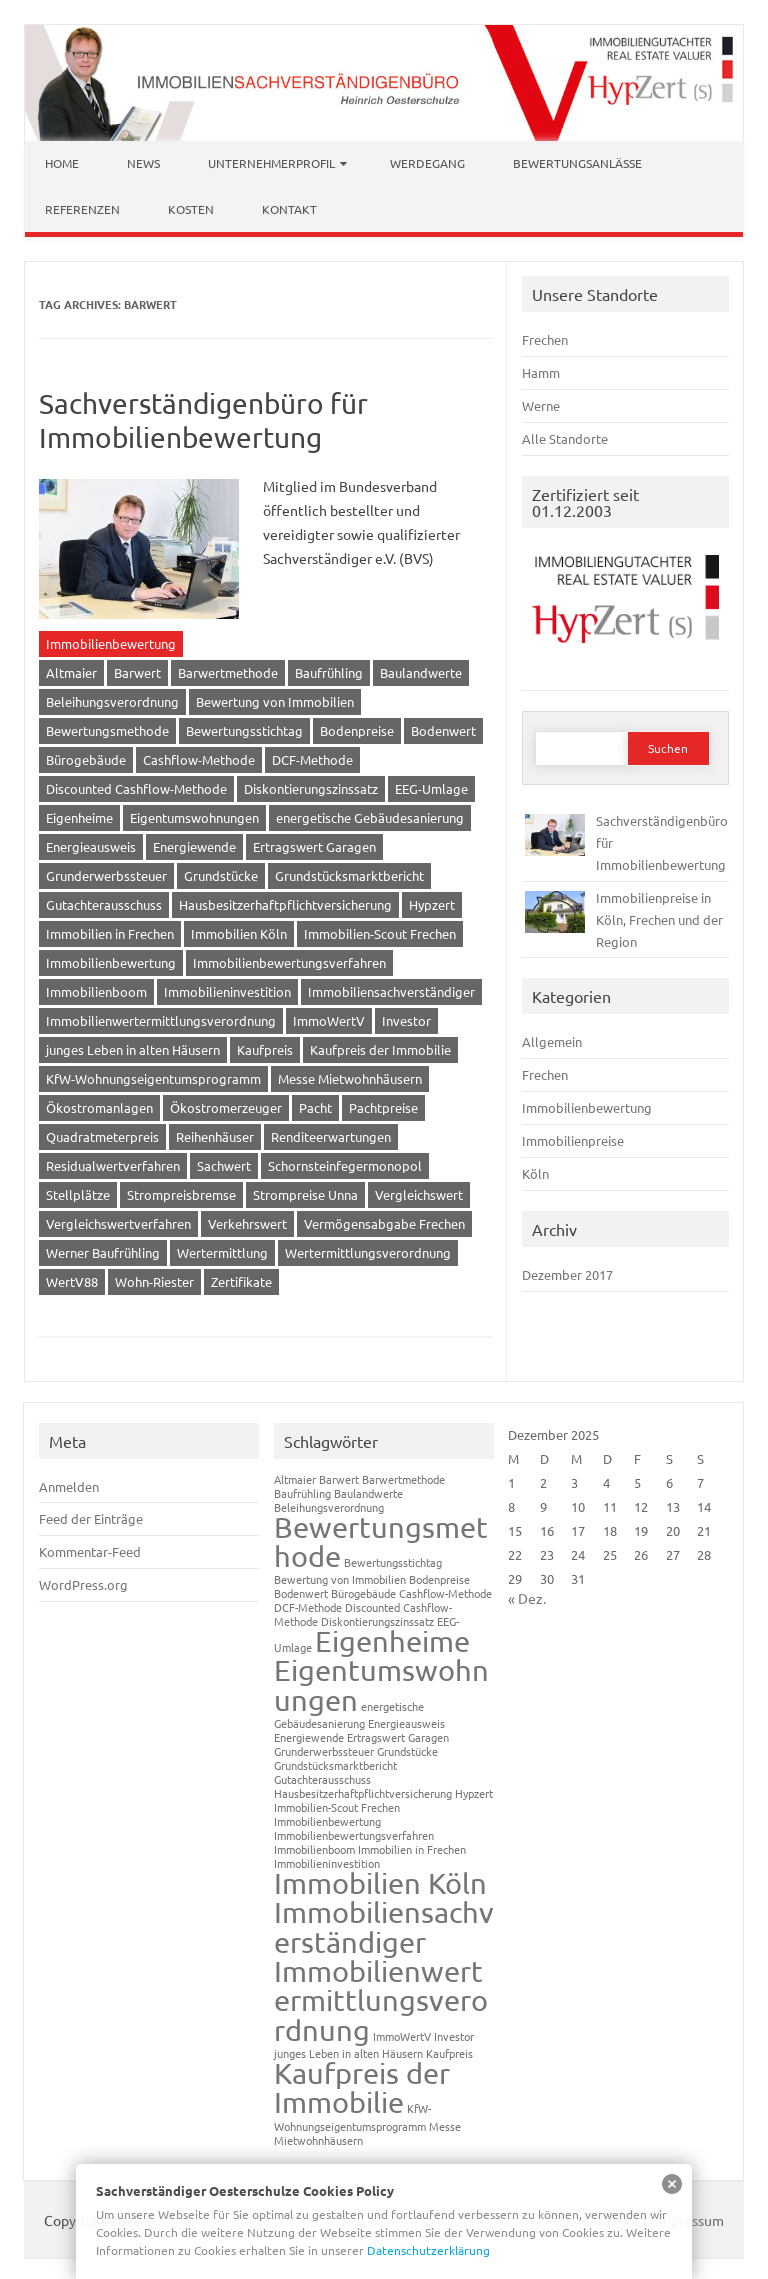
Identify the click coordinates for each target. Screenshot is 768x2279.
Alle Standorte (565, 438)
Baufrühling (329, 672)
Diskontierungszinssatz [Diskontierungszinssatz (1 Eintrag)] (377, 1621)
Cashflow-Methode (199, 759)
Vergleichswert (419, 1194)
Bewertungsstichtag (244, 730)
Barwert (137, 672)
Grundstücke (221, 875)
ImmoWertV (329, 1020)
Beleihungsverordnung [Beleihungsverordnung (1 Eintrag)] (329, 1507)
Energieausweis (91, 846)
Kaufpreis (265, 1049)
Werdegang (427, 163)
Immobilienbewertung (111, 643)
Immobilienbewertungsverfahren (289, 962)
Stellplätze (78, 1194)
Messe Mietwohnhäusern (350, 1078)
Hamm (541, 372)
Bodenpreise (357, 730)
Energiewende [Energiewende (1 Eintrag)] (309, 1737)
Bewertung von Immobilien (275, 701)
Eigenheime (79, 817)
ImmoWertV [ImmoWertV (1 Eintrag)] (402, 2036)
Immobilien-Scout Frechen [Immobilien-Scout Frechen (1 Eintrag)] (337, 1807)
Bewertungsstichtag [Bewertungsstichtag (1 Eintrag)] (393, 1562)
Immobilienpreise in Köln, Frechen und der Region (659, 919)
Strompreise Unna (305, 1194)
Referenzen (82, 209)
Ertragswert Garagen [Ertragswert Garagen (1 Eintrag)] (398, 1737)
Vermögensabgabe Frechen (384, 1223)
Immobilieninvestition (227, 991)
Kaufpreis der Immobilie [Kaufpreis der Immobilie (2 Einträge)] (362, 2087)
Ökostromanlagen (99, 1107)
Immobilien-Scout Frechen (380, 933)
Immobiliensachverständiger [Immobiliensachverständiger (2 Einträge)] (384, 1926)
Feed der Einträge (91, 1518)
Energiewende (194, 846)
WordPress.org (83, 1584)
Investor (406, 1020)
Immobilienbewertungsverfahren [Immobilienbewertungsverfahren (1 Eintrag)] (354, 1835)
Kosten (191, 209)
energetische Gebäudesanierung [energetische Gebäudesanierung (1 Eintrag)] (349, 1714)
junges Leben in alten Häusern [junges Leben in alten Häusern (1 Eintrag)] (348, 2053)
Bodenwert (443, 730)
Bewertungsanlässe (577, 163)
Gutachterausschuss (104, 904)
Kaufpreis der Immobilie (380, 1049)
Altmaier (71, 672)
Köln (535, 1173)
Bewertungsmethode (107, 730)
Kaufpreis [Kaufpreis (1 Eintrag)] (449, 2053)
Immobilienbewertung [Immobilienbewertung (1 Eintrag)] (327, 1821)
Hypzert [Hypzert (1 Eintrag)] (474, 1793)
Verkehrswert (247, 1223)
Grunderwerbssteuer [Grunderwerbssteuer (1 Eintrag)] (324, 1751)
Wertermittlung (222, 1252)
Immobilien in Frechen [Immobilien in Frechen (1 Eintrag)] (412, 1849)
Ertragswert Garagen (314, 846)
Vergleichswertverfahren (118, 1223)
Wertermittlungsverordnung (368, 1252)
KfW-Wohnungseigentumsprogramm (153, 1078)
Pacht (315, 1107)
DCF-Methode (312, 759)
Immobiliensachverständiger (391, 991)
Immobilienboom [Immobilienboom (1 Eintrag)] (314, 1849)
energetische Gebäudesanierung (370, 817)
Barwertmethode (228, 672)
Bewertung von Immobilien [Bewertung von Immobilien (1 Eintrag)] (340, 1579)
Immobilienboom (96, 991)
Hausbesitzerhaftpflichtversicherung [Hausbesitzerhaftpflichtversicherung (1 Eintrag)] (363, 1793)
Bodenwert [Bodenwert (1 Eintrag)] (301, 1593)
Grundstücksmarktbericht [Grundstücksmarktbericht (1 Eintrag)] (335, 1765)
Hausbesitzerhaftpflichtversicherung (285, 904)
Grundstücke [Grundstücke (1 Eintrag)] (407, 1751)
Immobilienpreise (573, 1140)
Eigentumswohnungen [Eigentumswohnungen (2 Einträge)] (381, 1684)
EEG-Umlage (431, 788)
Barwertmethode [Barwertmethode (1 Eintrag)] (403, 1479)
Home (62, 163)
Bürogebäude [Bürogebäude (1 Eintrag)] (363, 1593)
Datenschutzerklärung (428, 2250)
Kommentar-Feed (90, 1551)
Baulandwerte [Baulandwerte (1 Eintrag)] (368, 1493)
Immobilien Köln (239, 933)
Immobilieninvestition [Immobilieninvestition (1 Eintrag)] (327, 1863)
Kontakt (289, 209)
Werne (541, 405)
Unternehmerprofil (271, 163)
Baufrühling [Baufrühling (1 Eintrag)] (302, 1493)
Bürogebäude (86, 759)
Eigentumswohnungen (194, 817)
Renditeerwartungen (331, 1136)
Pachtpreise (383, 1107)
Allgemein (552, 1041)
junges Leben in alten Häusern (133, 1049)
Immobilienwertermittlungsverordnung (161, 1020)
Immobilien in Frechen (110, 933)
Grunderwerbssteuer (106, 875)
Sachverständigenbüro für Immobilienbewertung (203, 420)
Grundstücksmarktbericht (349, 875)
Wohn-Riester (154, 1281)
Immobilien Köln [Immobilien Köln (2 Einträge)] (380, 1883)
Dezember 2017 (567, 1274)
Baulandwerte (421, 672)
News (143, 163)
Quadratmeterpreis (102, 1136)
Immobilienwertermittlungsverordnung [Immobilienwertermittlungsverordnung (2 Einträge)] (381, 2000)
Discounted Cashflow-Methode (136, 788)
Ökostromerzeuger (226, 1107)
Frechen (545, 339)
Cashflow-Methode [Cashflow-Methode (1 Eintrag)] (445, 1593)
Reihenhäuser (215, 1136)
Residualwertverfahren (113, 1165)
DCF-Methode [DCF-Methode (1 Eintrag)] (308, 1607)
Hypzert (432, 904)
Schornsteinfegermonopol (345, 1165)
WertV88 (72, 1281)
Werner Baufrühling (103, 1252)
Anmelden (69, 1486)
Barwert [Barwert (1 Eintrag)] (339, 1479)
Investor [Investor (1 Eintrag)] (454, 2036)
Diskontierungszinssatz (311, 788)
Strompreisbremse (181, 1194)
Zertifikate (241, 1281)
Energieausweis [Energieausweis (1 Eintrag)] (406, 1723)
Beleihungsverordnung (112, 701)
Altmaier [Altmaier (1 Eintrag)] (295, 1479)
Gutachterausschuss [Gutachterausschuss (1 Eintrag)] (322, 1779)
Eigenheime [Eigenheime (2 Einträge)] (392, 1641)
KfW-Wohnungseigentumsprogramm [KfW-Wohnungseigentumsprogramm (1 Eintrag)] (352, 2116)
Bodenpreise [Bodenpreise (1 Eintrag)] (439, 1579)
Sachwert (224, 1165)
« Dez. (527, 1598)
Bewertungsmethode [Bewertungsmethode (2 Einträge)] (381, 1541)
